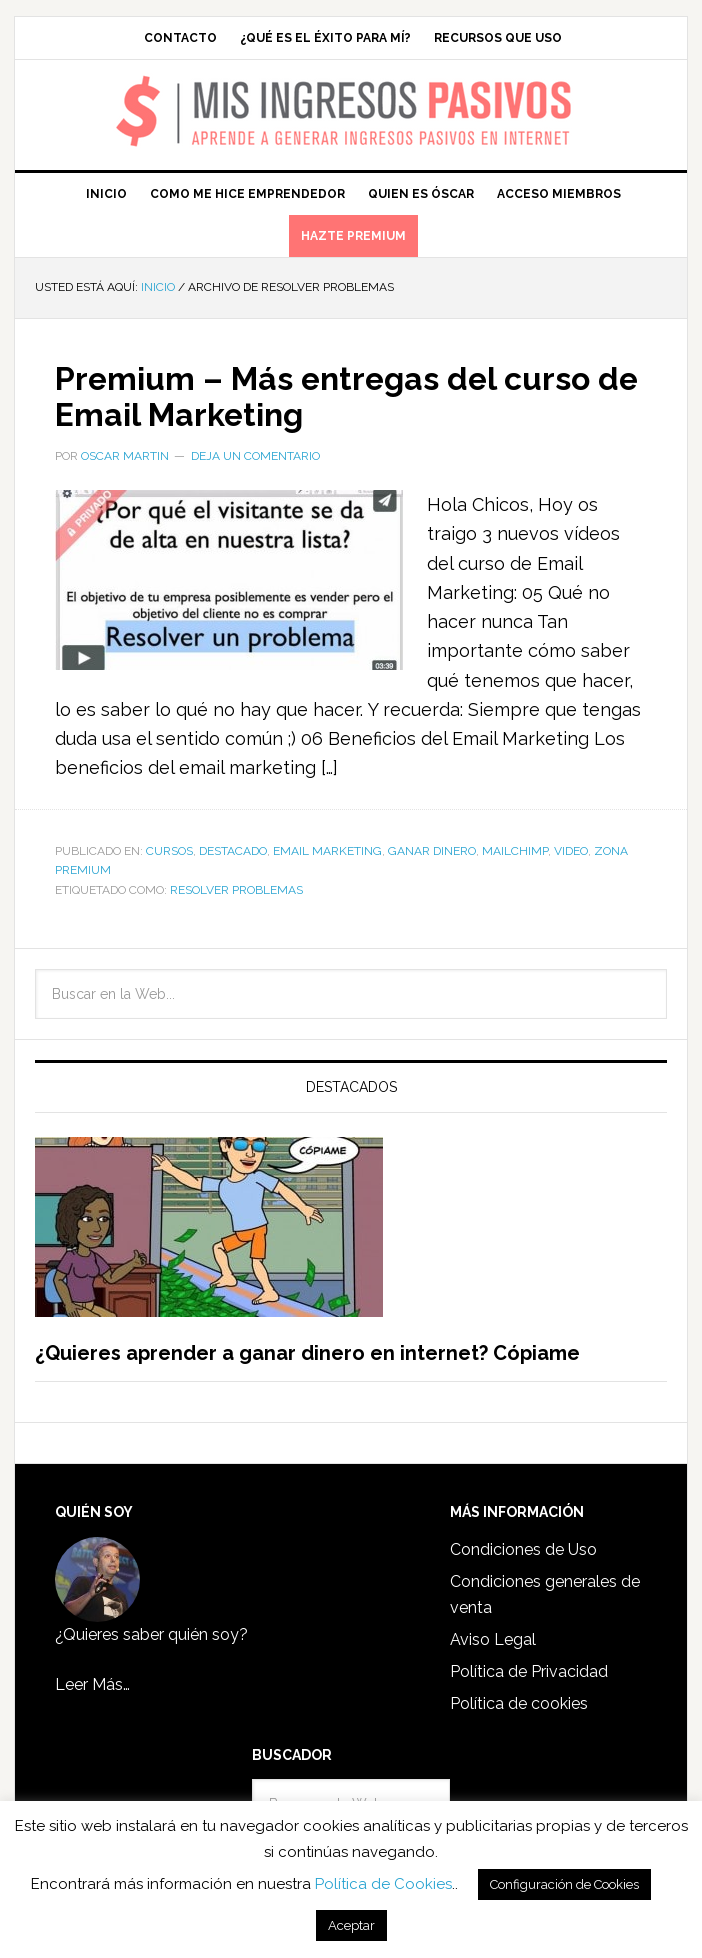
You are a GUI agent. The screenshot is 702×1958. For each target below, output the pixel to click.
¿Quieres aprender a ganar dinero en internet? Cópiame (307, 1353)
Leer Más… (92, 1684)
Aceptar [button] (351, 1925)
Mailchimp (515, 851)
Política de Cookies (383, 1884)
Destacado (233, 851)
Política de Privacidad (529, 1671)
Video (571, 851)
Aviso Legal (493, 1639)
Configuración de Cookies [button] (564, 1884)
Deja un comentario (255, 456)
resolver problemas (236, 890)
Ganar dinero (432, 851)
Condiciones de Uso (523, 1549)
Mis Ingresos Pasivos (351, 86)
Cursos (169, 851)
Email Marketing (327, 851)
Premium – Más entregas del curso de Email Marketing (303, 395)
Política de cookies (519, 1703)
